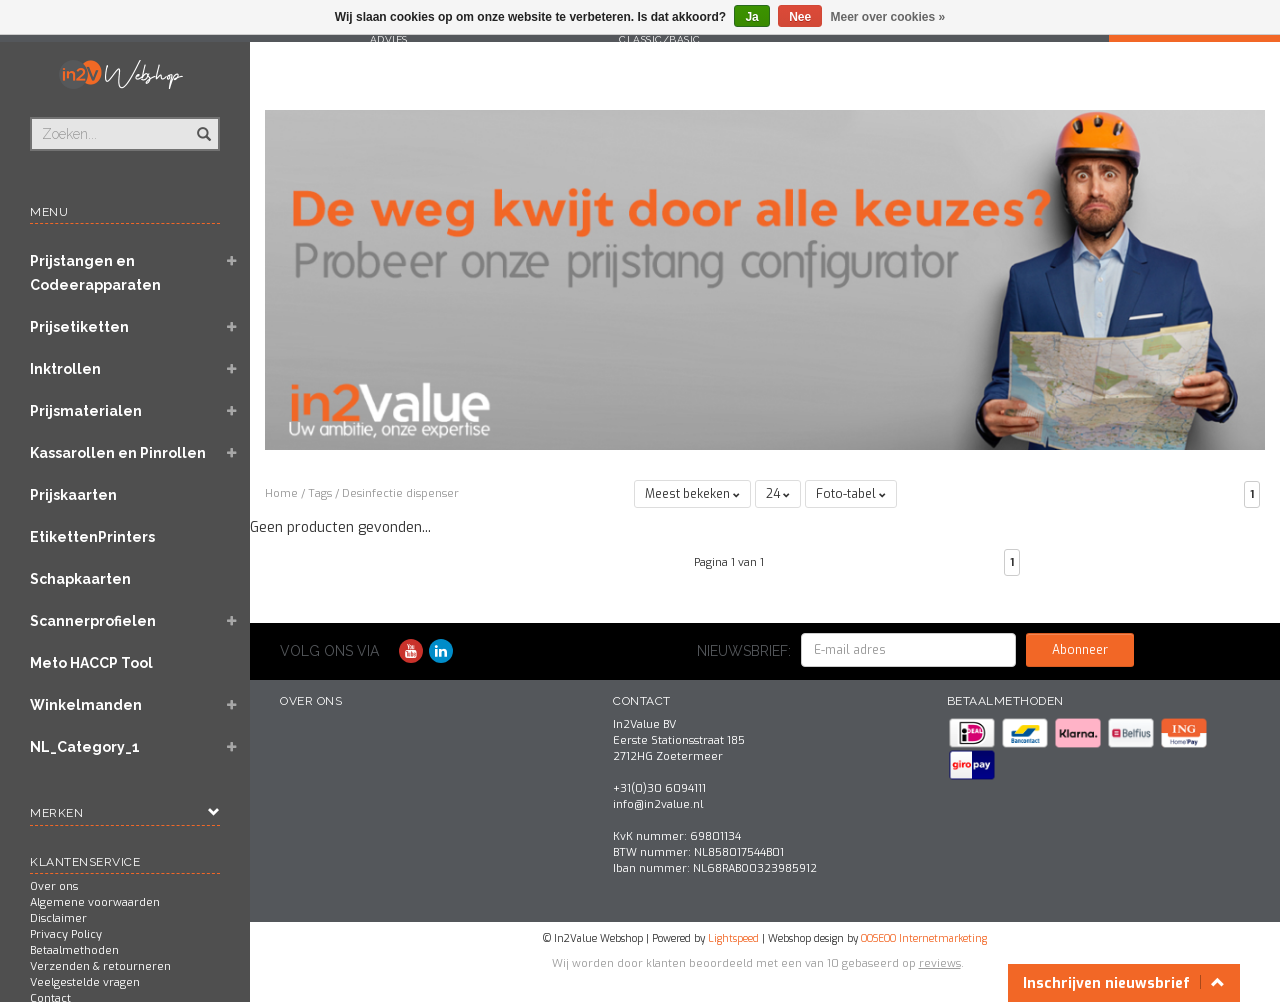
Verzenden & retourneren (100, 966)
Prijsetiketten (79, 327)
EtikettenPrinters (92, 537)
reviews (940, 963)
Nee (800, 17)
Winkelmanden (86, 705)
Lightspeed (733, 938)
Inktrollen (65, 369)
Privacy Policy (66, 934)
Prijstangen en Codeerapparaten (95, 273)
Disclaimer (58, 918)
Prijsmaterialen (86, 411)
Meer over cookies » (888, 17)
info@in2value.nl (658, 804)
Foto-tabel (851, 494)
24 (778, 494)
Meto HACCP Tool (91, 663)
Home (281, 493)
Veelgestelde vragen (85, 982)
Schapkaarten (80, 579)
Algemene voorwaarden (95, 902)
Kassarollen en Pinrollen (118, 453)
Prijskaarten (73, 495)
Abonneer (1080, 650)
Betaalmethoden (74, 950)
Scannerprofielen (93, 621)
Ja (751, 17)
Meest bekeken (692, 494)
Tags (320, 493)
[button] (231, 263)
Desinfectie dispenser (400, 493)
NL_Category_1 (85, 747)
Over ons (54, 886)
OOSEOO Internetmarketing (924, 938)
